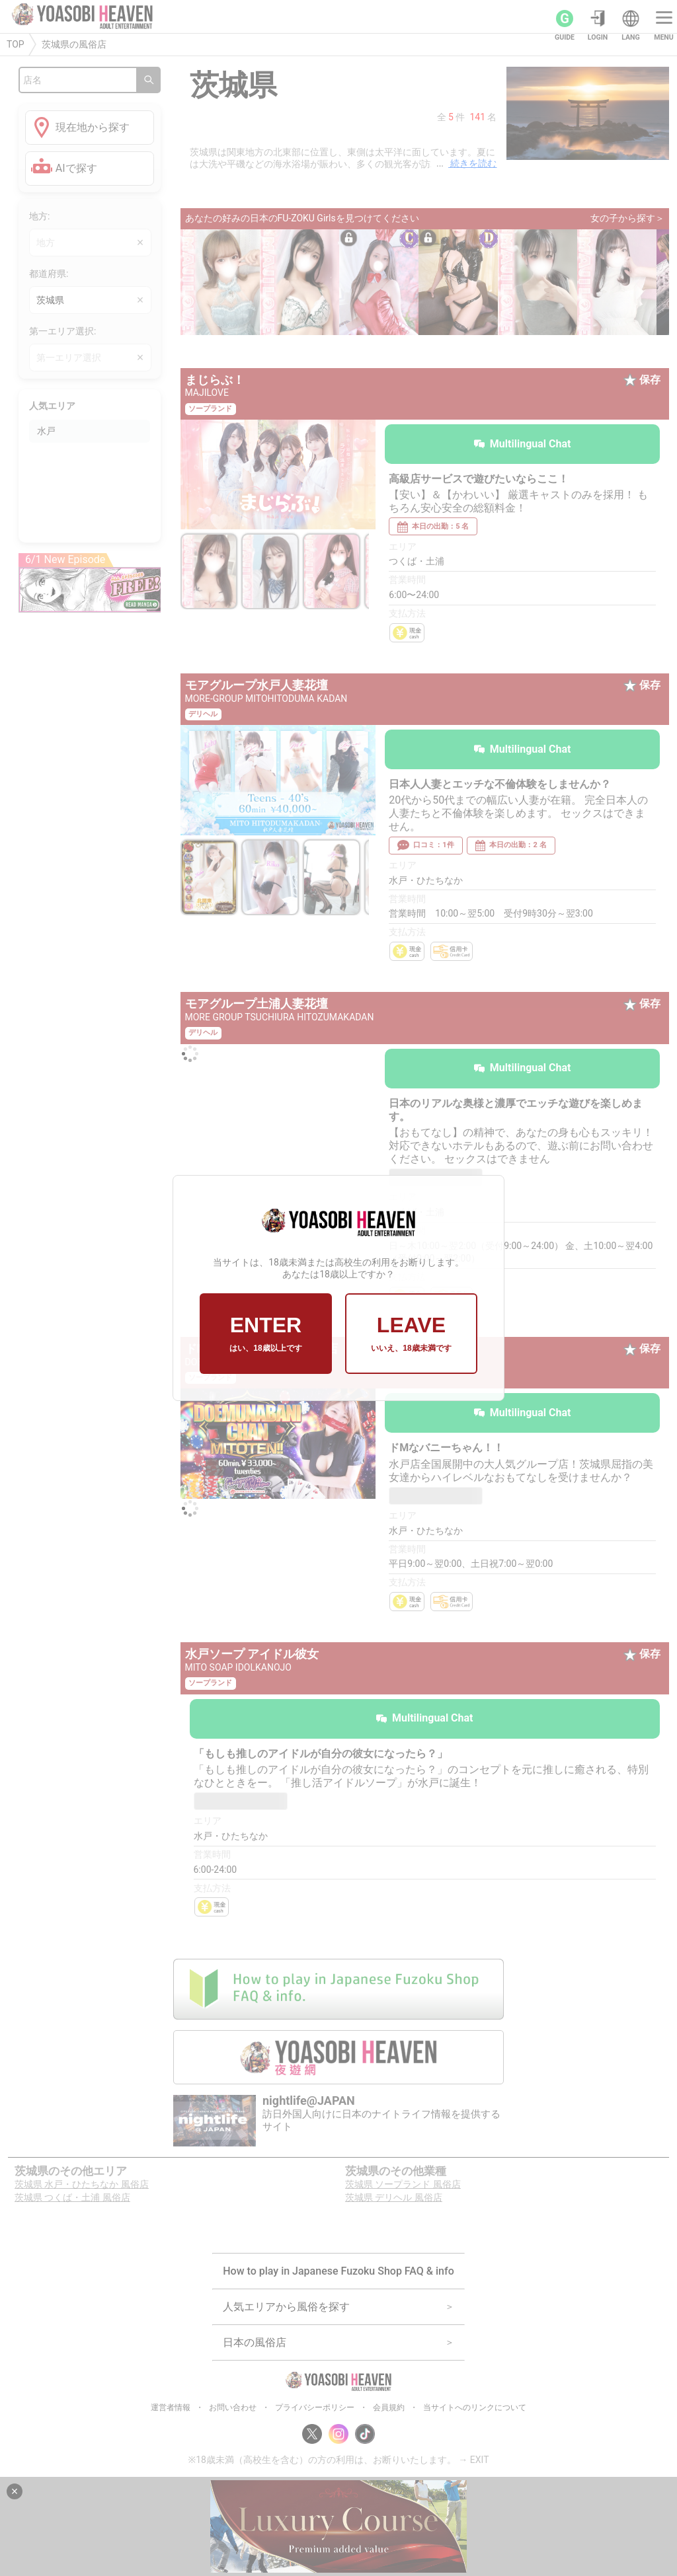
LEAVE (411, 1333)
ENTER (265, 1333)
